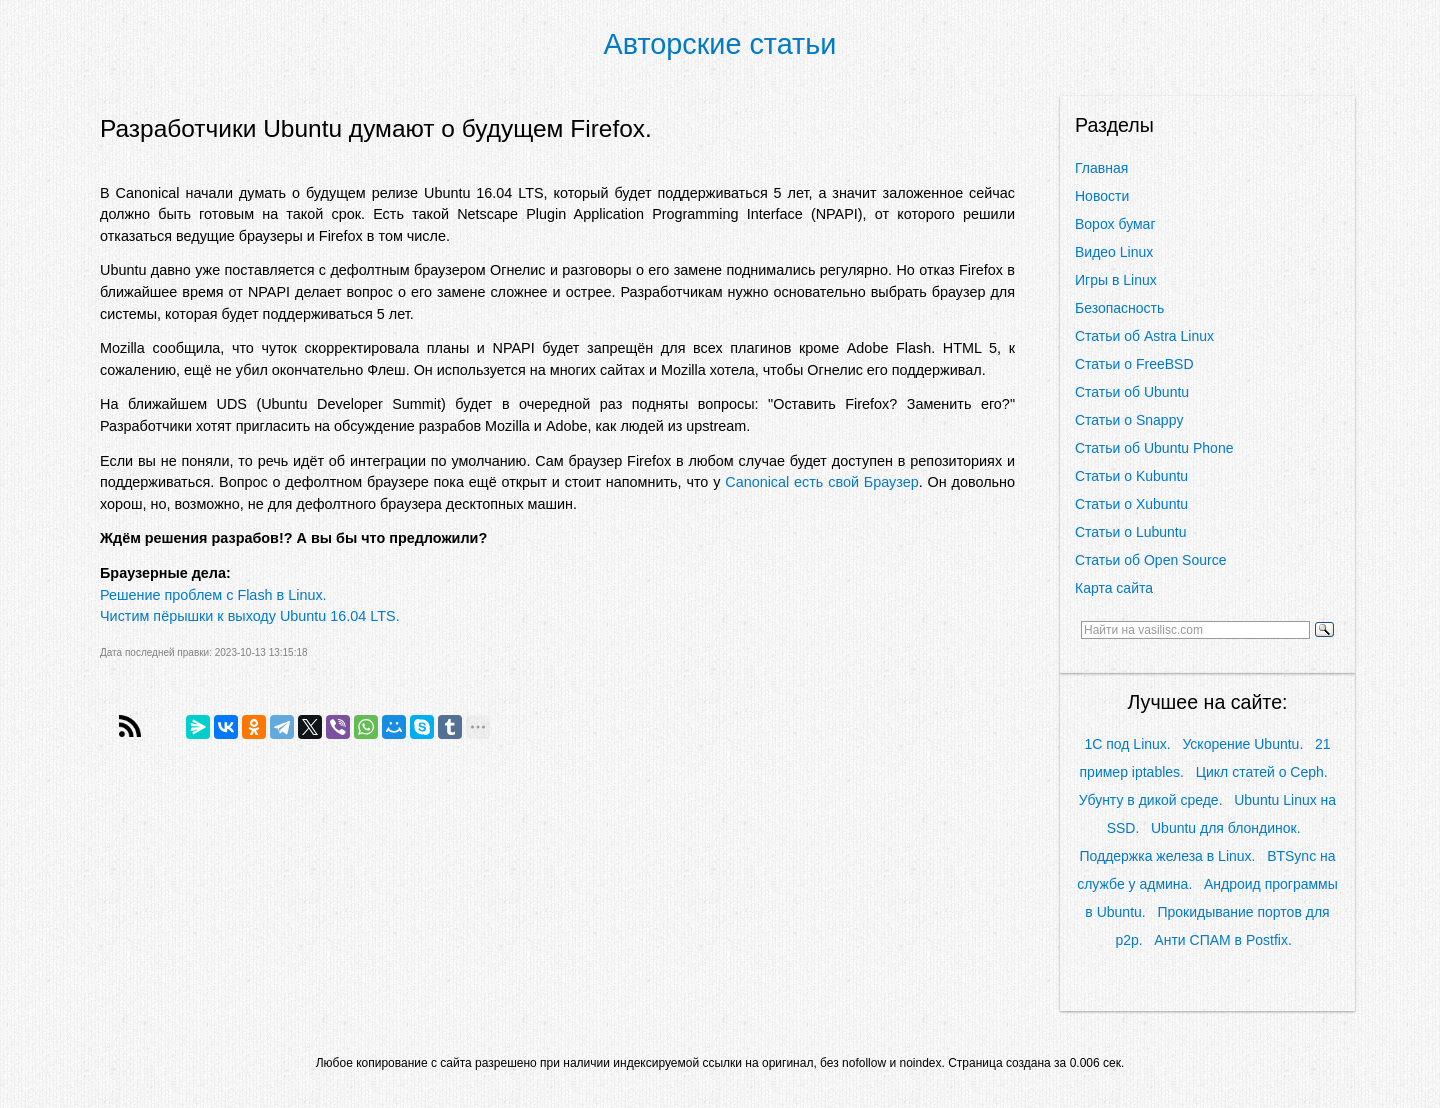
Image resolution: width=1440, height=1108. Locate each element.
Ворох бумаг (1115, 224)
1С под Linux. (1127, 744)
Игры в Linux (1116, 280)
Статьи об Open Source (1150, 560)
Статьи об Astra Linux (1144, 336)
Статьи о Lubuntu (1131, 532)
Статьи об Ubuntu (1132, 392)
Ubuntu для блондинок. (1226, 828)
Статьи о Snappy (1129, 420)
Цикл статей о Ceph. (1262, 772)
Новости (1102, 196)
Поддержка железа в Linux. (1167, 856)
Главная (1101, 168)
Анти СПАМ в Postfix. (1222, 940)
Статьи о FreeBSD (1134, 364)
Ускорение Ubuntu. (1242, 744)
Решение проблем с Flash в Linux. (213, 595)
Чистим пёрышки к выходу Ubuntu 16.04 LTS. (250, 616)
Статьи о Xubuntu (1131, 504)
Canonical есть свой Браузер (821, 482)
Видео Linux (1114, 252)
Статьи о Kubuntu (1131, 476)
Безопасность (1119, 308)
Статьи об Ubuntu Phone (1154, 448)
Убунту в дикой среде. (1151, 800)
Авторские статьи (720, 44)
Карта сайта (1114, 588)
